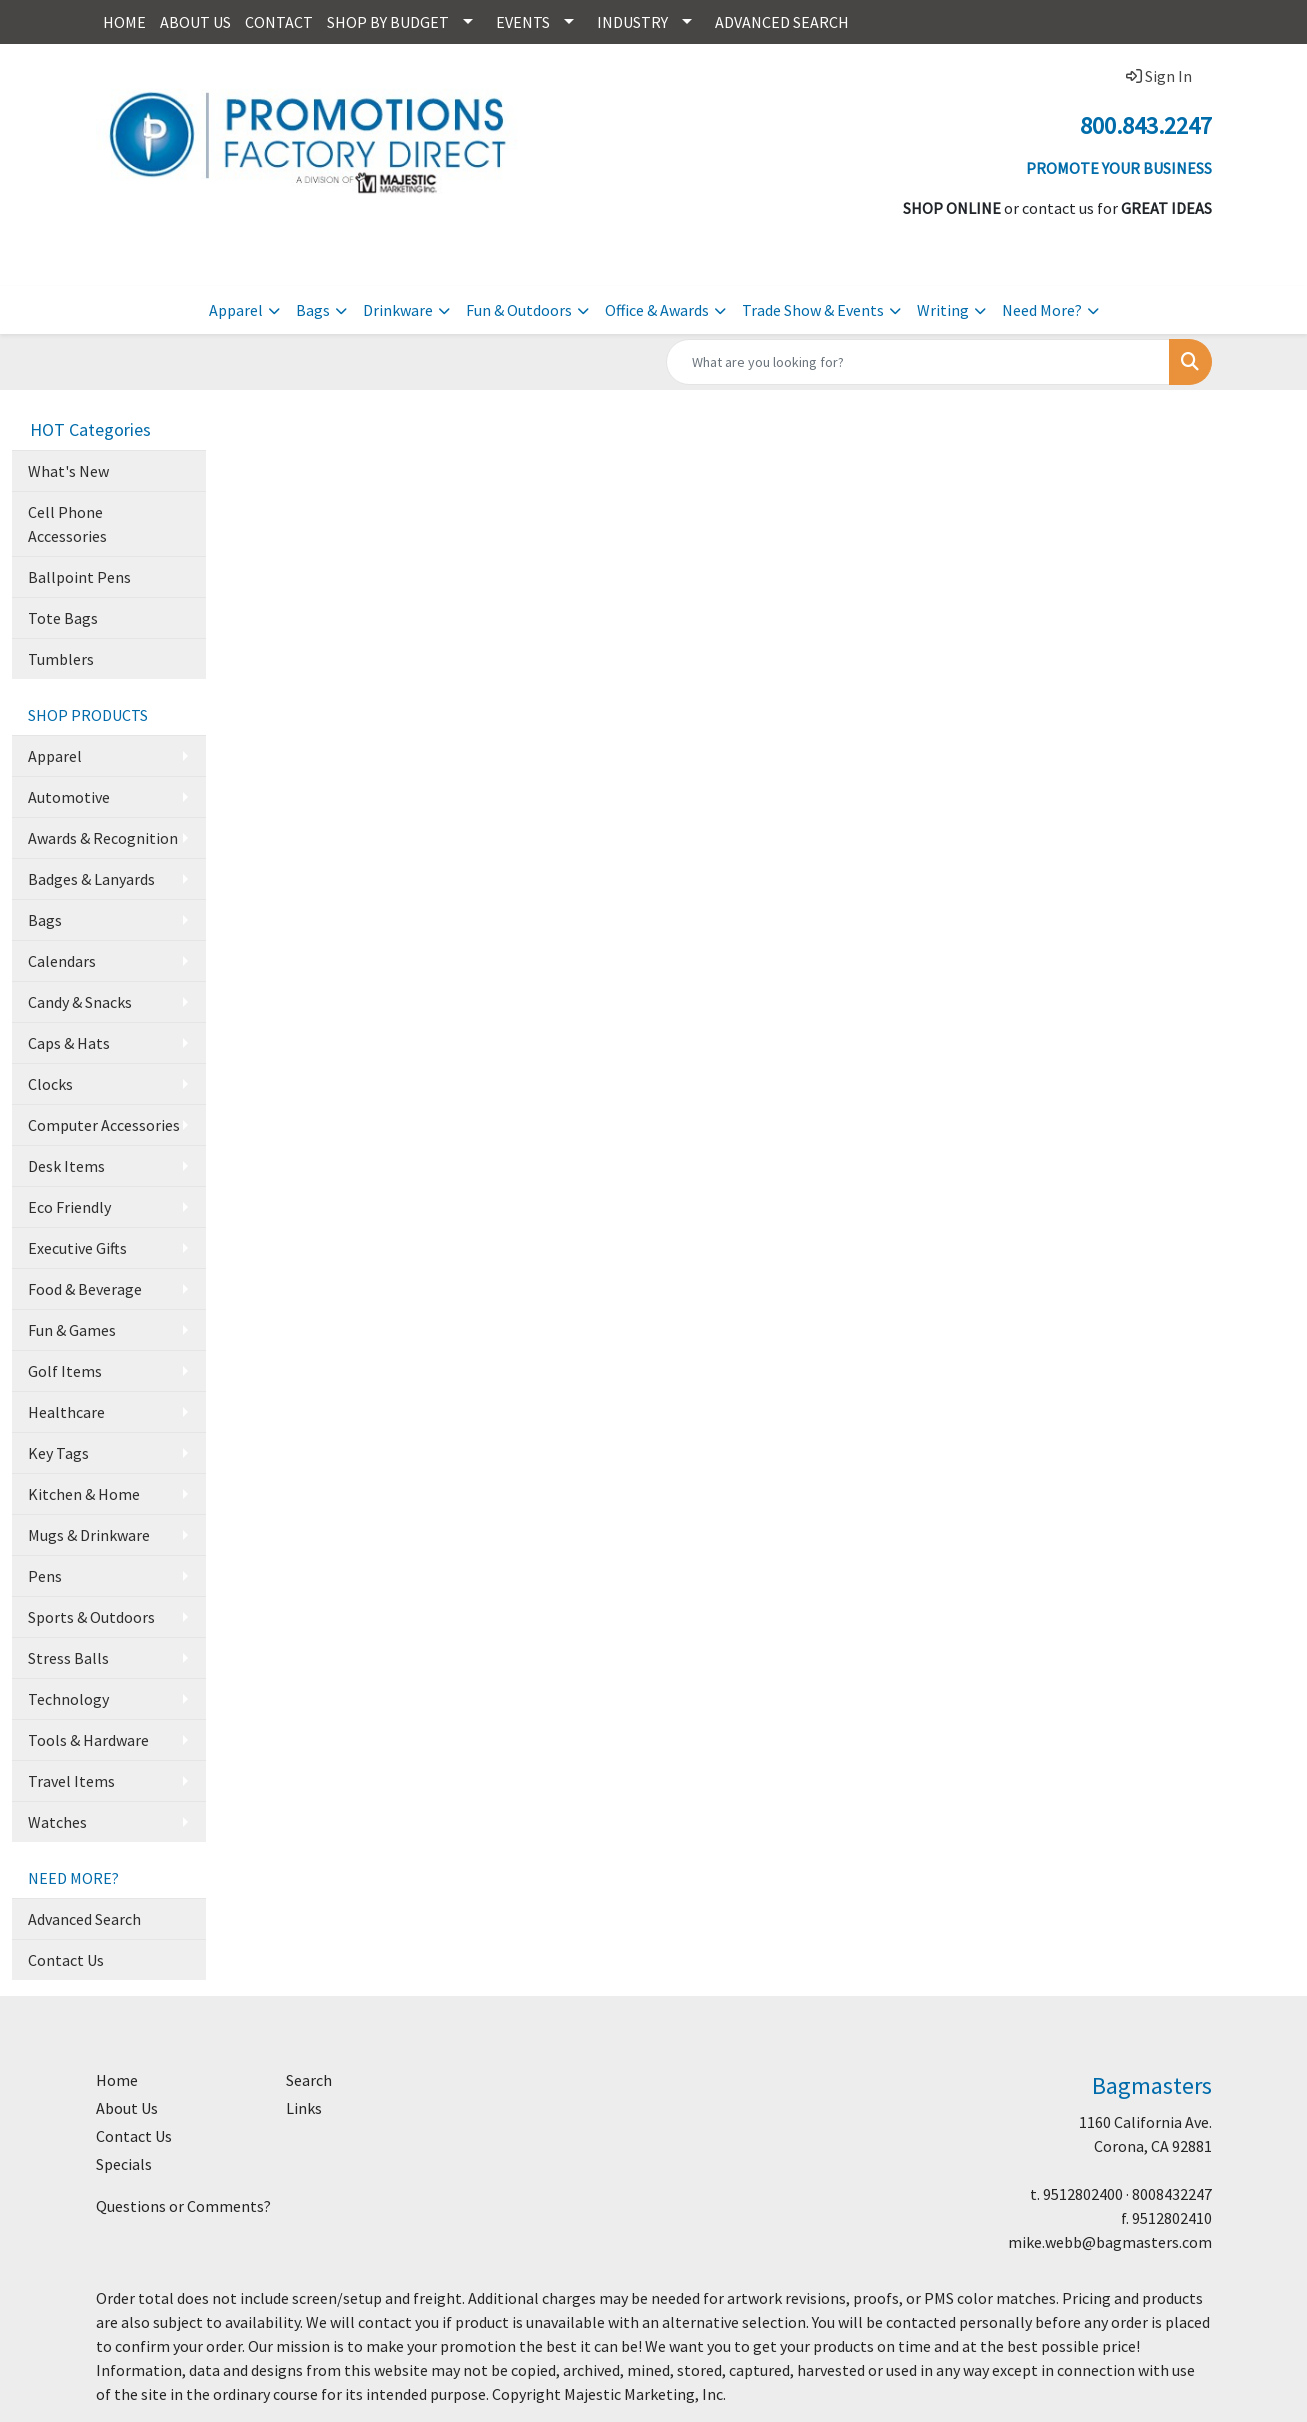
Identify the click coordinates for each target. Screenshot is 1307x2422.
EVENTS (523, 22)
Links (304, 2108)
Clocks (50, 1084)
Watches (57, 1822)
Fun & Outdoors (519, 310)
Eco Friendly (69, 1207)
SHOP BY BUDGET (388, 22)
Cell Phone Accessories (67, 524)
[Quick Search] (918, 362)
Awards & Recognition (103, 838)
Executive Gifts (77, 1248)
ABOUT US (195, 22)
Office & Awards (657, 310)
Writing (943, 310)
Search (309, 2080)
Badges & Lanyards (91, 879)
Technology (68, 1699)
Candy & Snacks (80, 1002)
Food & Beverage (85, 1289)
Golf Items (65, 1371)
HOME (124, 22)
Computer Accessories (104, 1125)
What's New (68, 471)
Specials (124, 2164)
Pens (45, 1576)
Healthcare (66, 1412)
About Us (127, 2108)
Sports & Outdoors (91, 1617)
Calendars (62, 961)
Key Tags (58, 1453)
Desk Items (66, 1166)
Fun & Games (72, 1330)
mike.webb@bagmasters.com (1110, 2242)
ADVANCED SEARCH (782, 22)
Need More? (1042, 310)
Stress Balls (68, 1658)
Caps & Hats (69, 1043)
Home (117, 2080)
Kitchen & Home (84, 1494)
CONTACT (279, 22)
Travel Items (71, 1781)
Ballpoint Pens (79, 577)
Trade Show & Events (813, 310)
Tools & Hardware (88, 1740)
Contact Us (66, 1960)
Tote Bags (63, 618)
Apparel (236, 310)
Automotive (69, 797)
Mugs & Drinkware (89, 1535)
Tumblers (61, 659)
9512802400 (1083, 2194)
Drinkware (398, 310)
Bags (313, 310)
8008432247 (1172, 2194)
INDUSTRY (632, 22)
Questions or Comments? (183, 2206)
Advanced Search (84, 1919)
